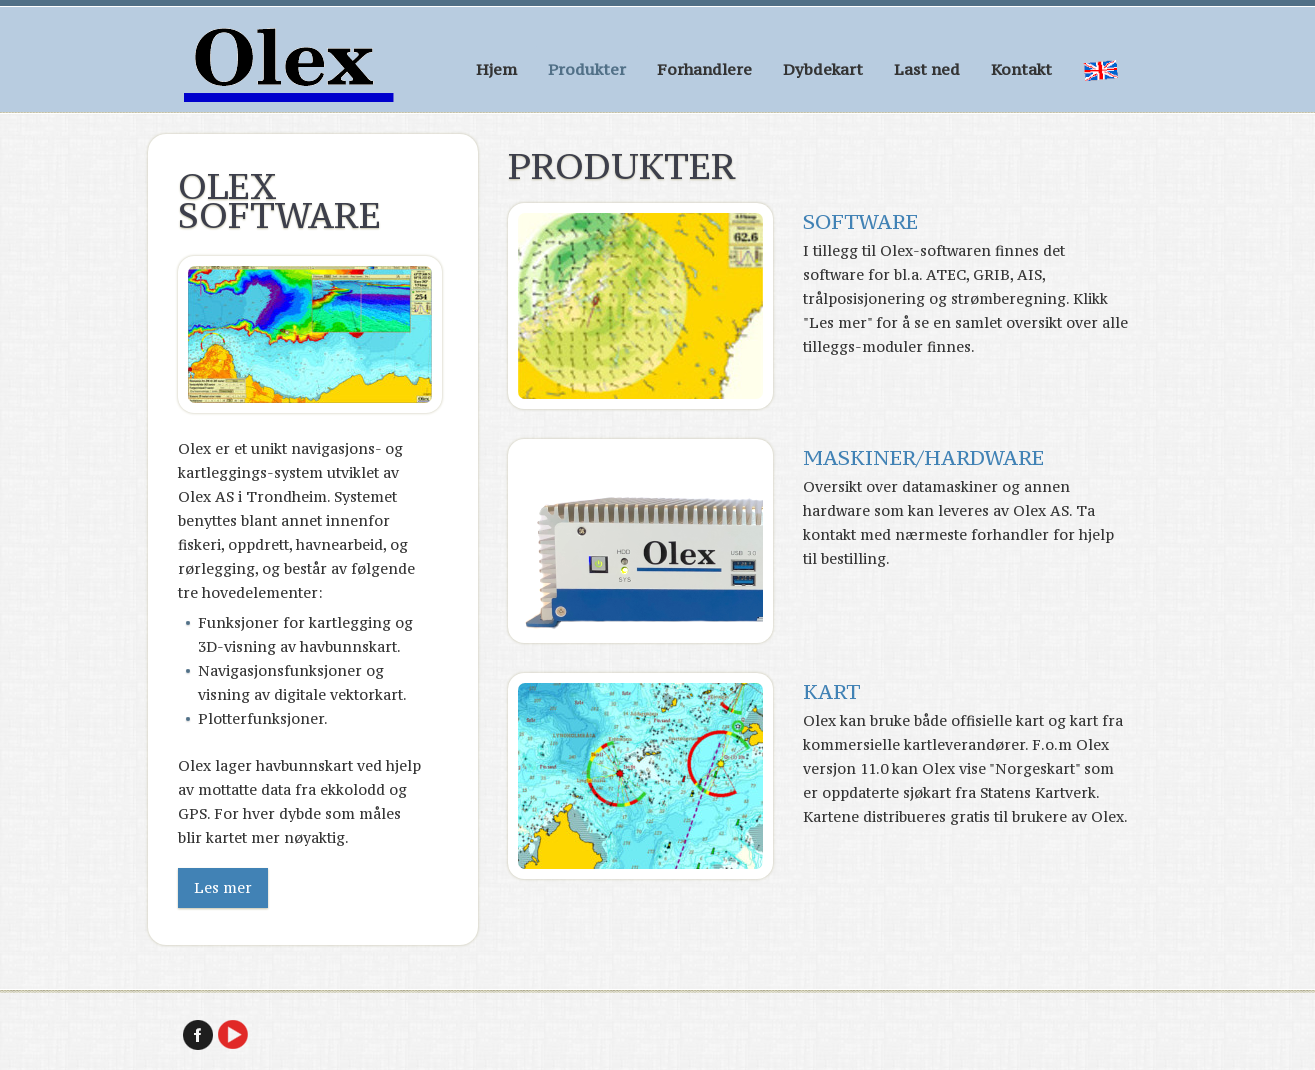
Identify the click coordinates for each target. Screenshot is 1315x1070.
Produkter (587, 69)
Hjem (496, 69)
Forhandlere (704, 69)
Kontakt (1021, 69)
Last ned (927, 69)
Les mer (223, 887)
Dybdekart (823, 69)
